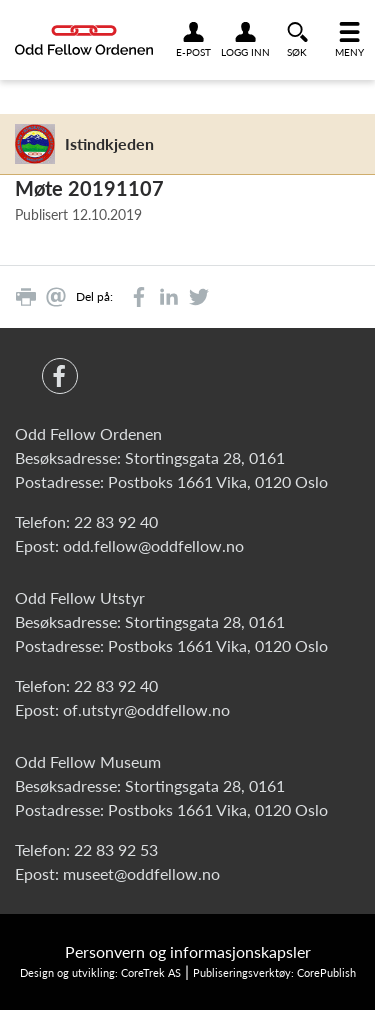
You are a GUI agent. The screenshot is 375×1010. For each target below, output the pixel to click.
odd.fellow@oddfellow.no (153, 545)
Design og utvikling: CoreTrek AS (100, 972)
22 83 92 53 (116, 849)
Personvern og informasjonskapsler (188, 951)
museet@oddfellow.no (141, 873)
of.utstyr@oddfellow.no (146, 709)
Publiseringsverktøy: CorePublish (274, 972)
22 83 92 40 (116, 521)
